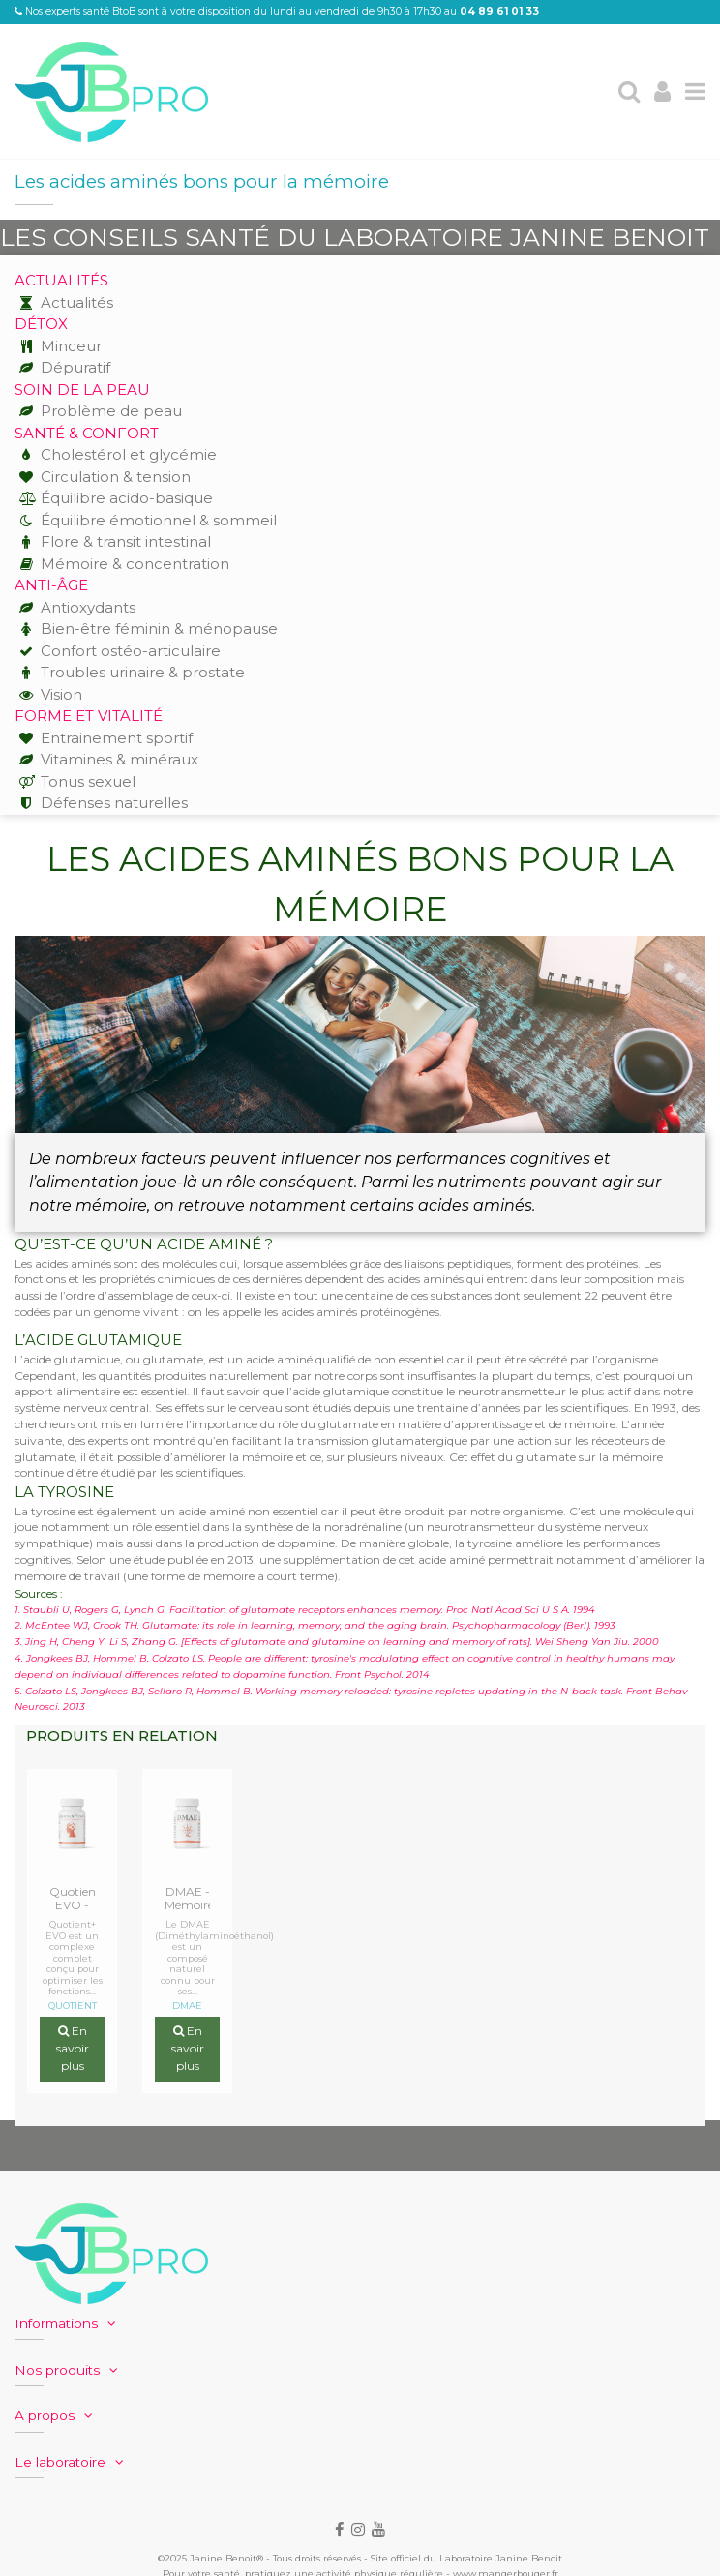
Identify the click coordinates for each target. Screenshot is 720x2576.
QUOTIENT (72, 2006)
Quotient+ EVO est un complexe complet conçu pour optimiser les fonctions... (73, 1958)
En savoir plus (72, 2049)
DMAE (187, 2006)
